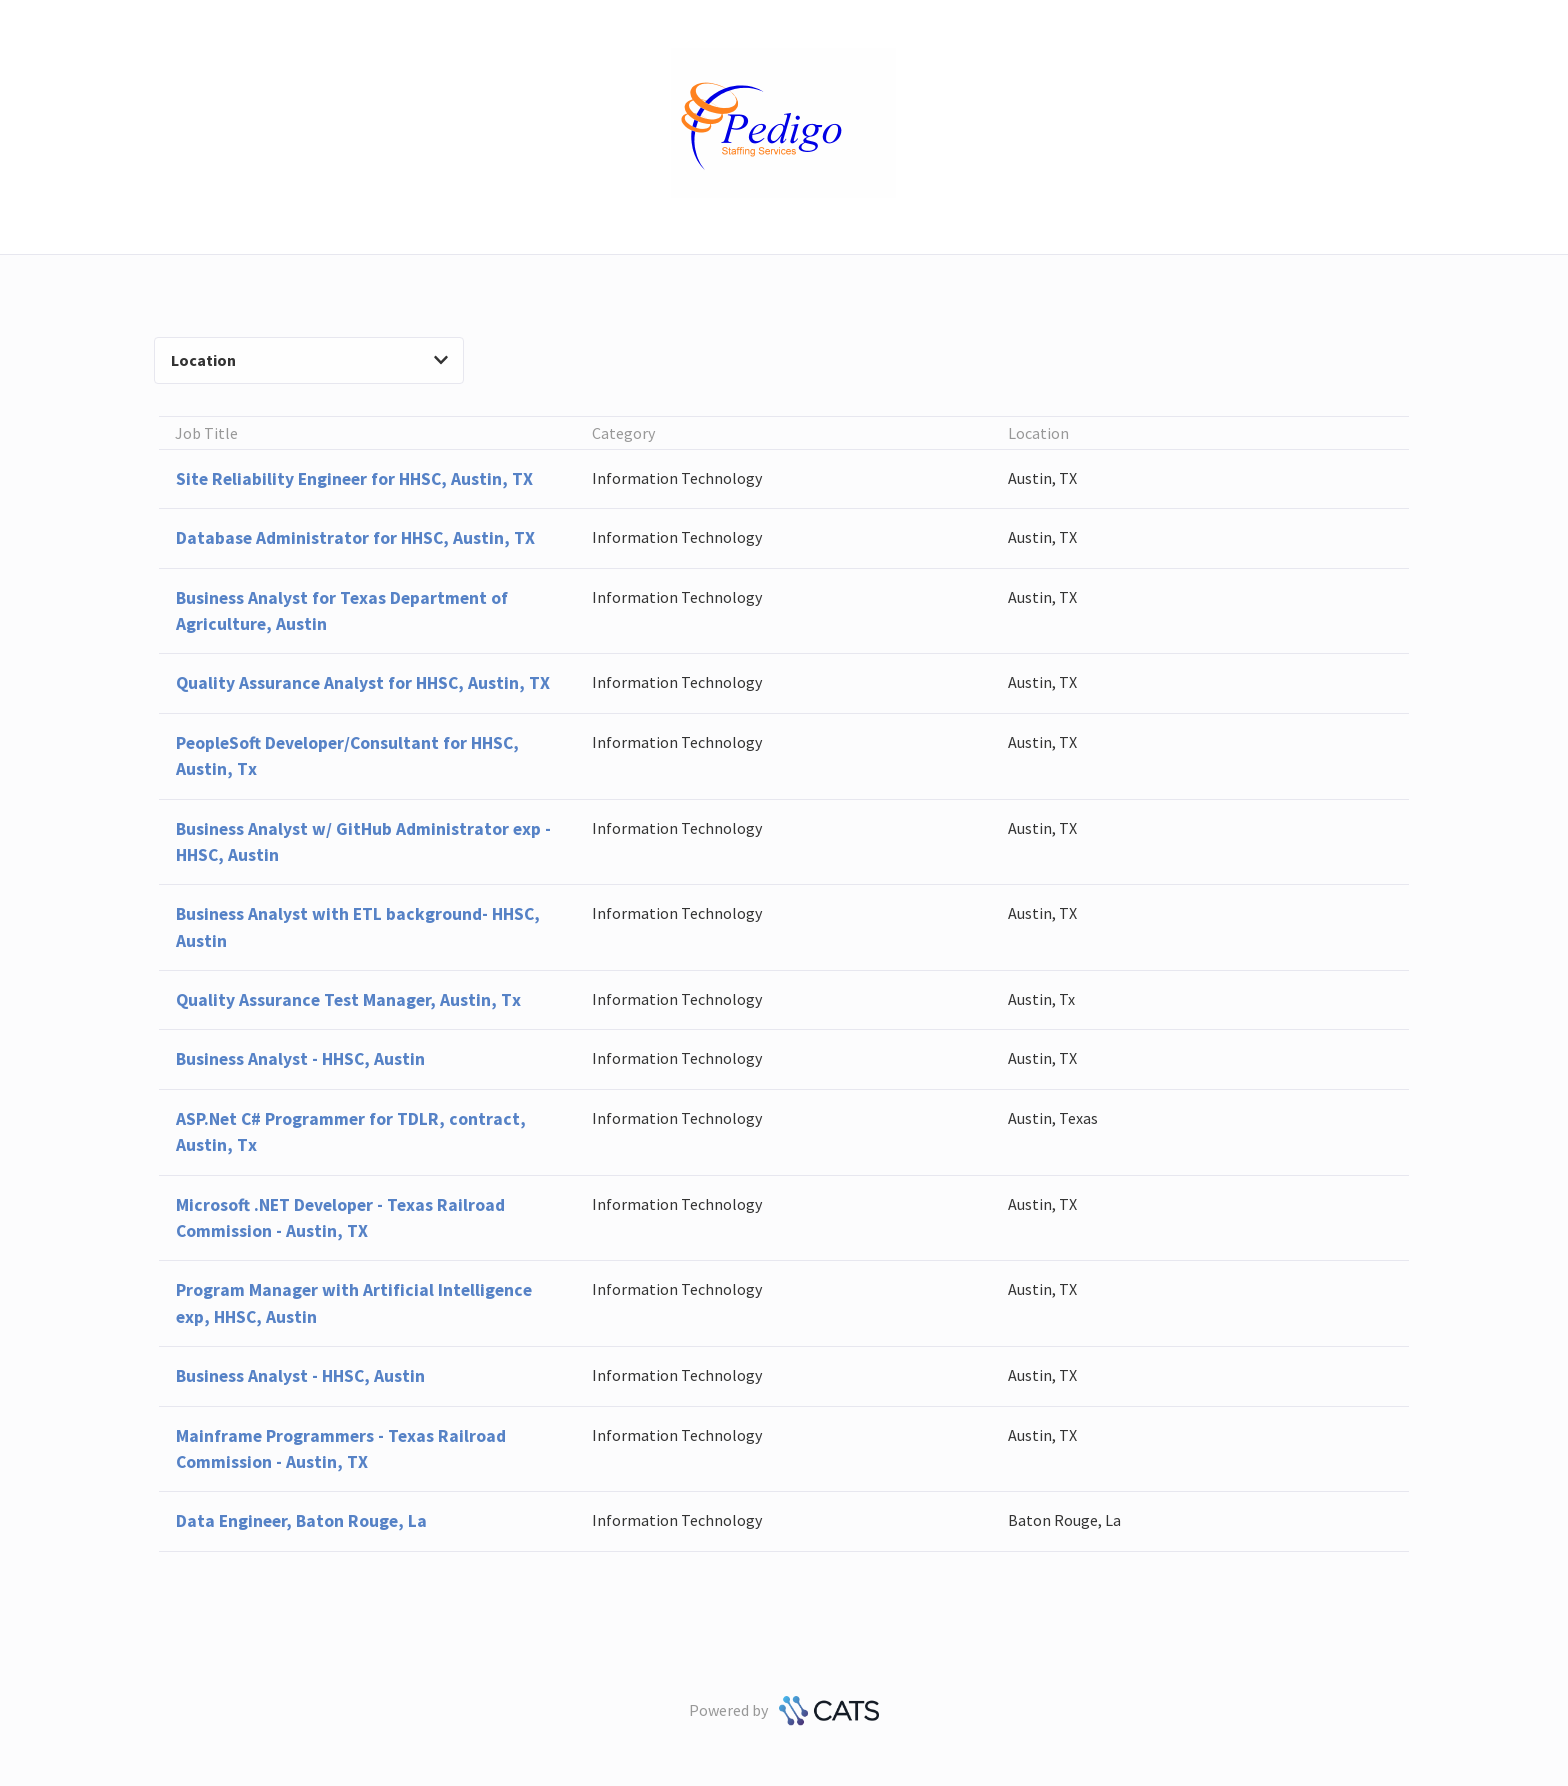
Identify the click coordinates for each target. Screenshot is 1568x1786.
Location (309, 360)
